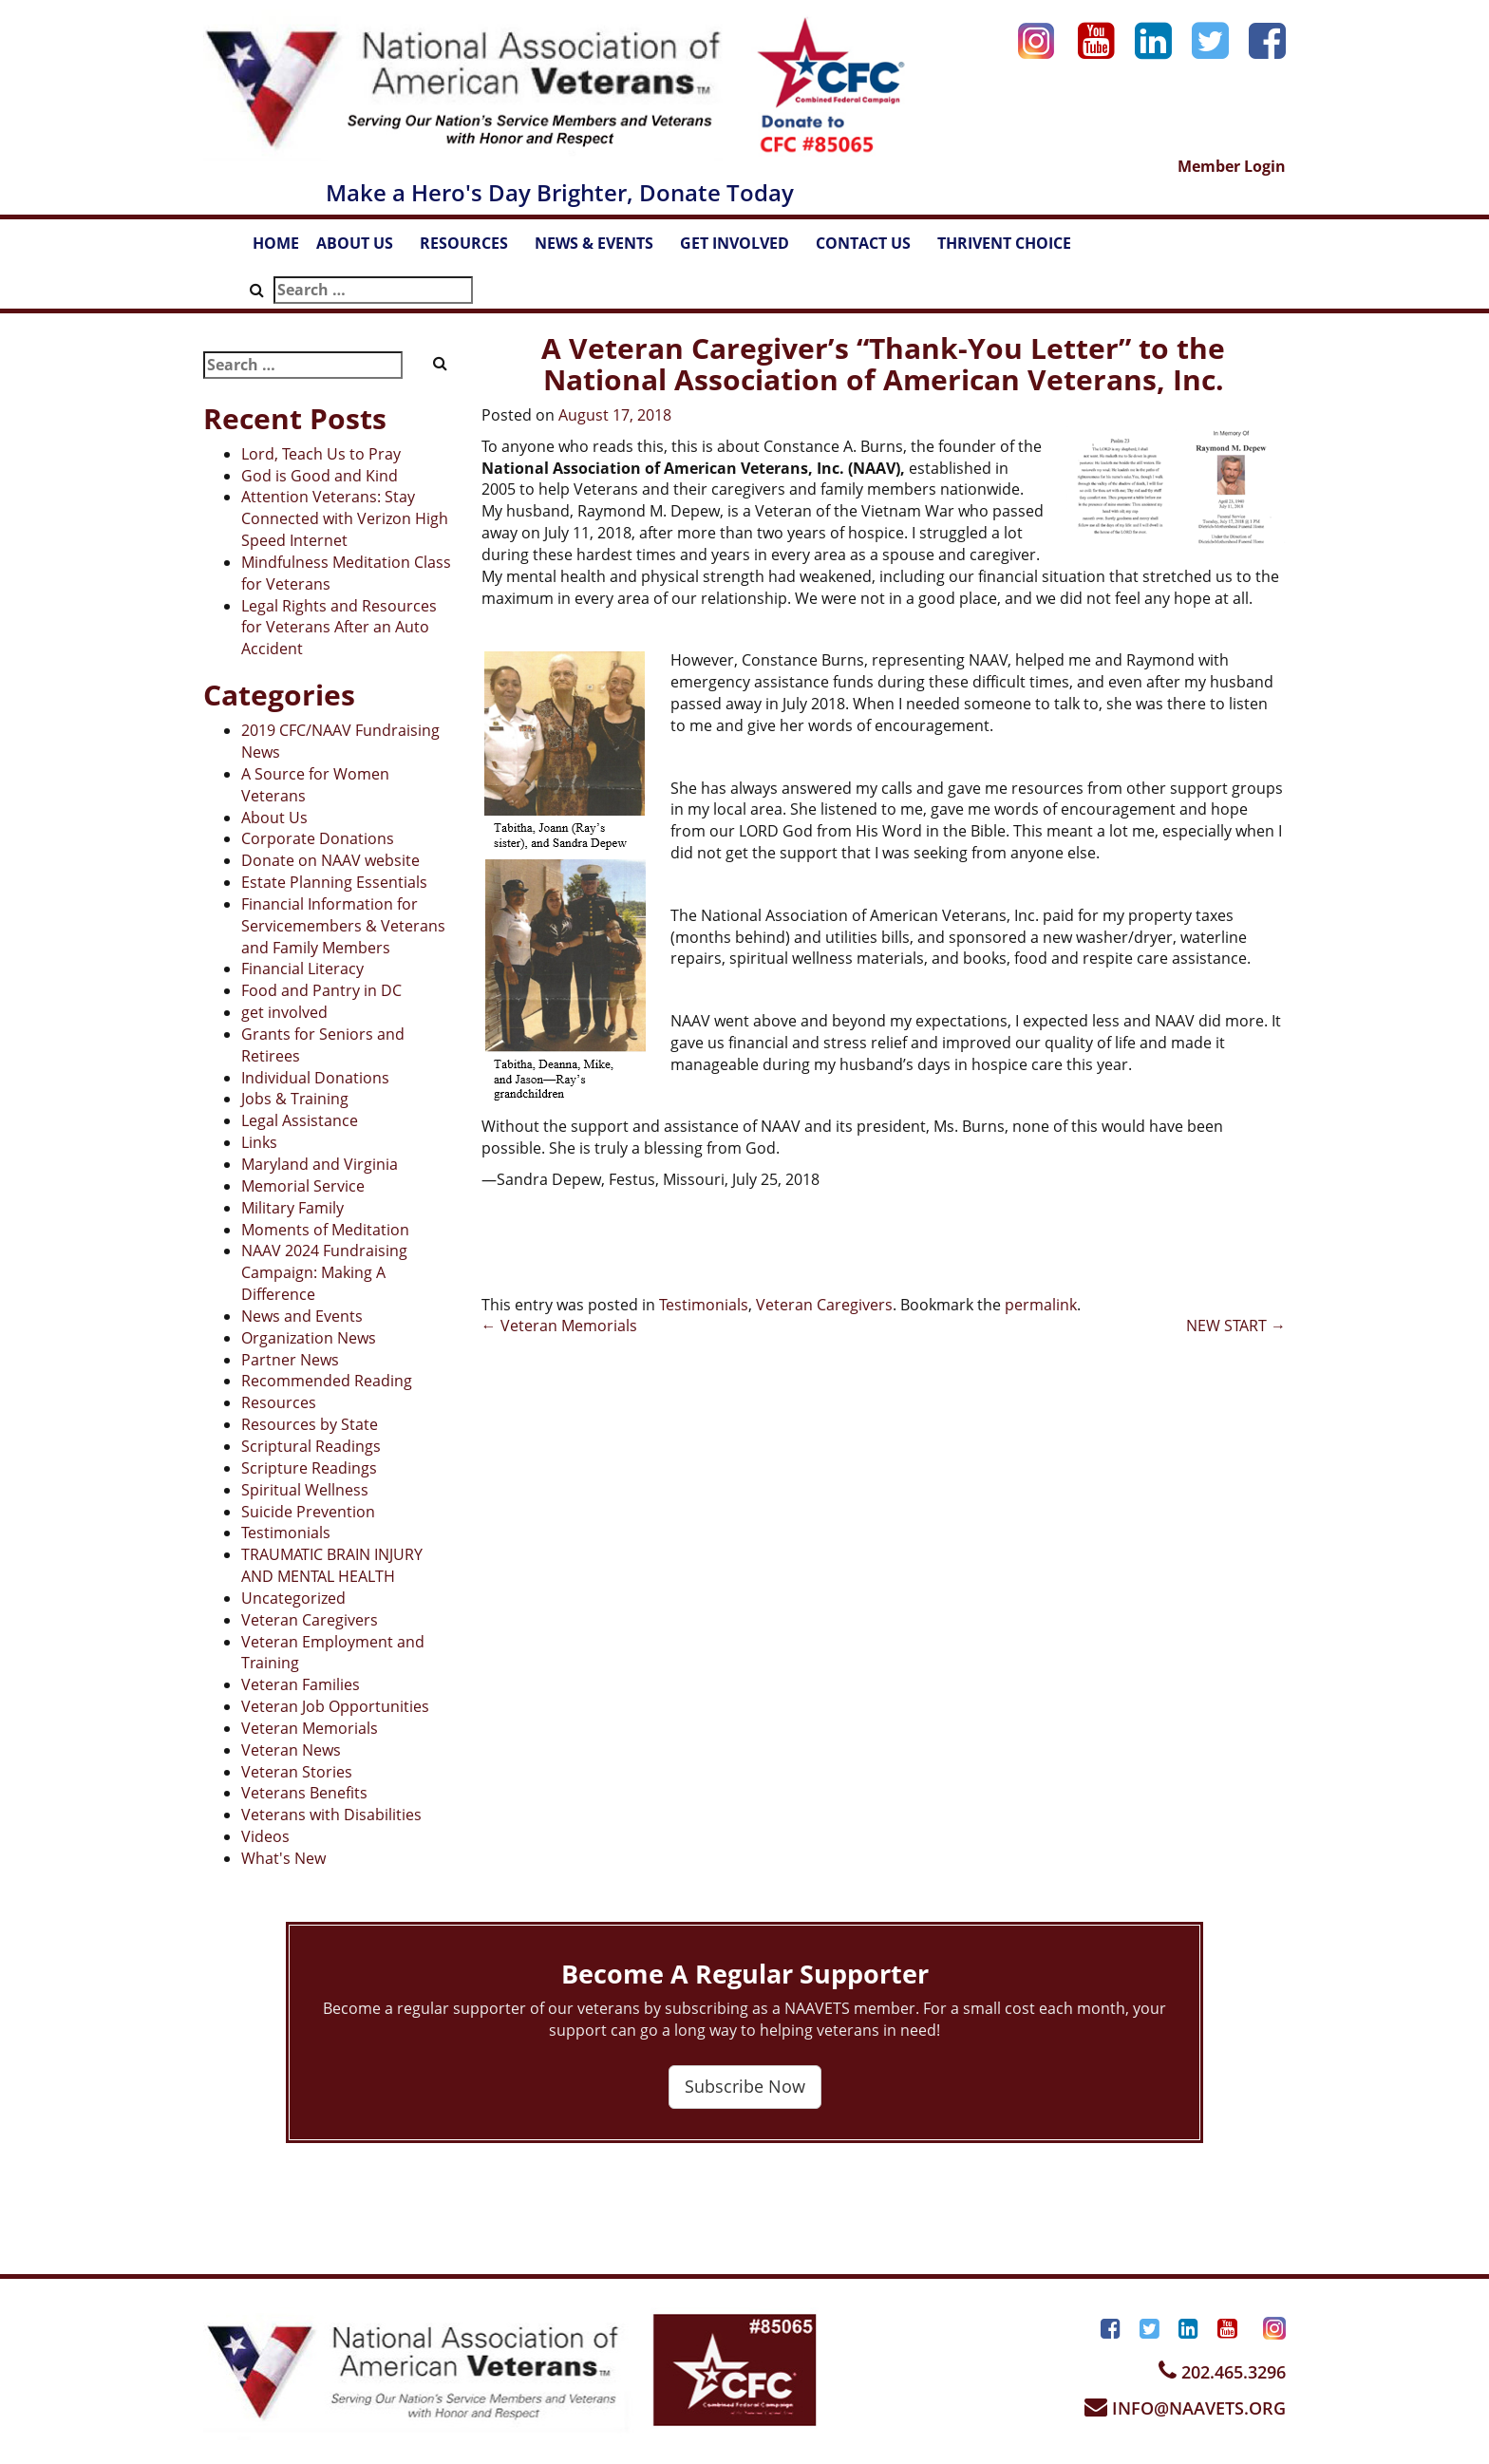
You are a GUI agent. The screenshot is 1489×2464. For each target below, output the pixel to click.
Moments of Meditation (325, 1229)
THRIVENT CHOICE (1004, 243)
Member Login (1232, 166)
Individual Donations (315, 1077)
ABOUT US (363, 249)
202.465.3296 (1222, 2372)
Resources (278, 1402)
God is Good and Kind (319, 475)
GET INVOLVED (743, 249)
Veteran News (291, 1750)
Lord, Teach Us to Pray (321, 453)
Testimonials (285, 1532)
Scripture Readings (309, 1468)
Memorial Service (303, 1186)
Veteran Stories (296, 1771)
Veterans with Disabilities (331, 1814)
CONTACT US (872, 249)
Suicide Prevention (308, 1511)
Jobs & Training (295, 1098)
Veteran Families (300, 1684)
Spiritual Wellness (304, 1489)
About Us (274, 817)
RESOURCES (473, 249)
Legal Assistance (299, 1120)
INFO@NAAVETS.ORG (1185, 2408)
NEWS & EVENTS (603, 249)
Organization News (308, 1337)
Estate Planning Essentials (334, 882)
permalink (1041, 1304)
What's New (283, 1858)
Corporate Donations (317, 838)
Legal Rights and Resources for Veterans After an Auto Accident (339, 627)
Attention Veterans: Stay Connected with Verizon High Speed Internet (344, 518)
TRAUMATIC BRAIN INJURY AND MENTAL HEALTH (332, 1565)
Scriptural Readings (311, 1446)
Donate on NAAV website (330, 860)
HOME (276, 243)
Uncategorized (293, 1598)
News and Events (302, 1316)
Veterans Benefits (304, 1792)
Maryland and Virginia (319, 1164)
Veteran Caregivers (309, 1619)
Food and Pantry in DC (321, 990)
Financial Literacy (302, 968)
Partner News (290, 1359)
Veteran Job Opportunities (335, 1706)
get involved (284, 1012)
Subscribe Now (745, 2086)
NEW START (1236, 1325)
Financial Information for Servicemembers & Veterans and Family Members (343, 925)
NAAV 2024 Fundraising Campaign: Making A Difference (324, 1272)
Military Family (292, 1207)
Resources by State (309, 1424)
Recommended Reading (326, 1380)
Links (259, 1142)
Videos (265, 1836)
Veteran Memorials (309, 1728)
